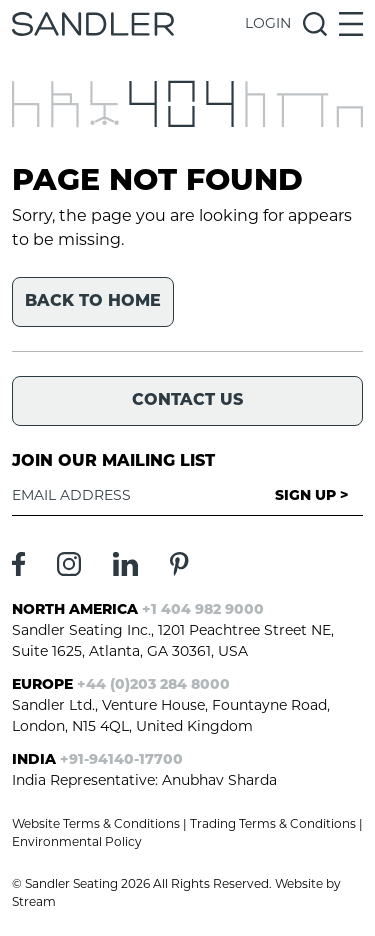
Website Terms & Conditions (96, 825)
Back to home (93, 302)
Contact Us (187, 401)
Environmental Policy (77, 843)
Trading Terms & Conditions (273, 825)
